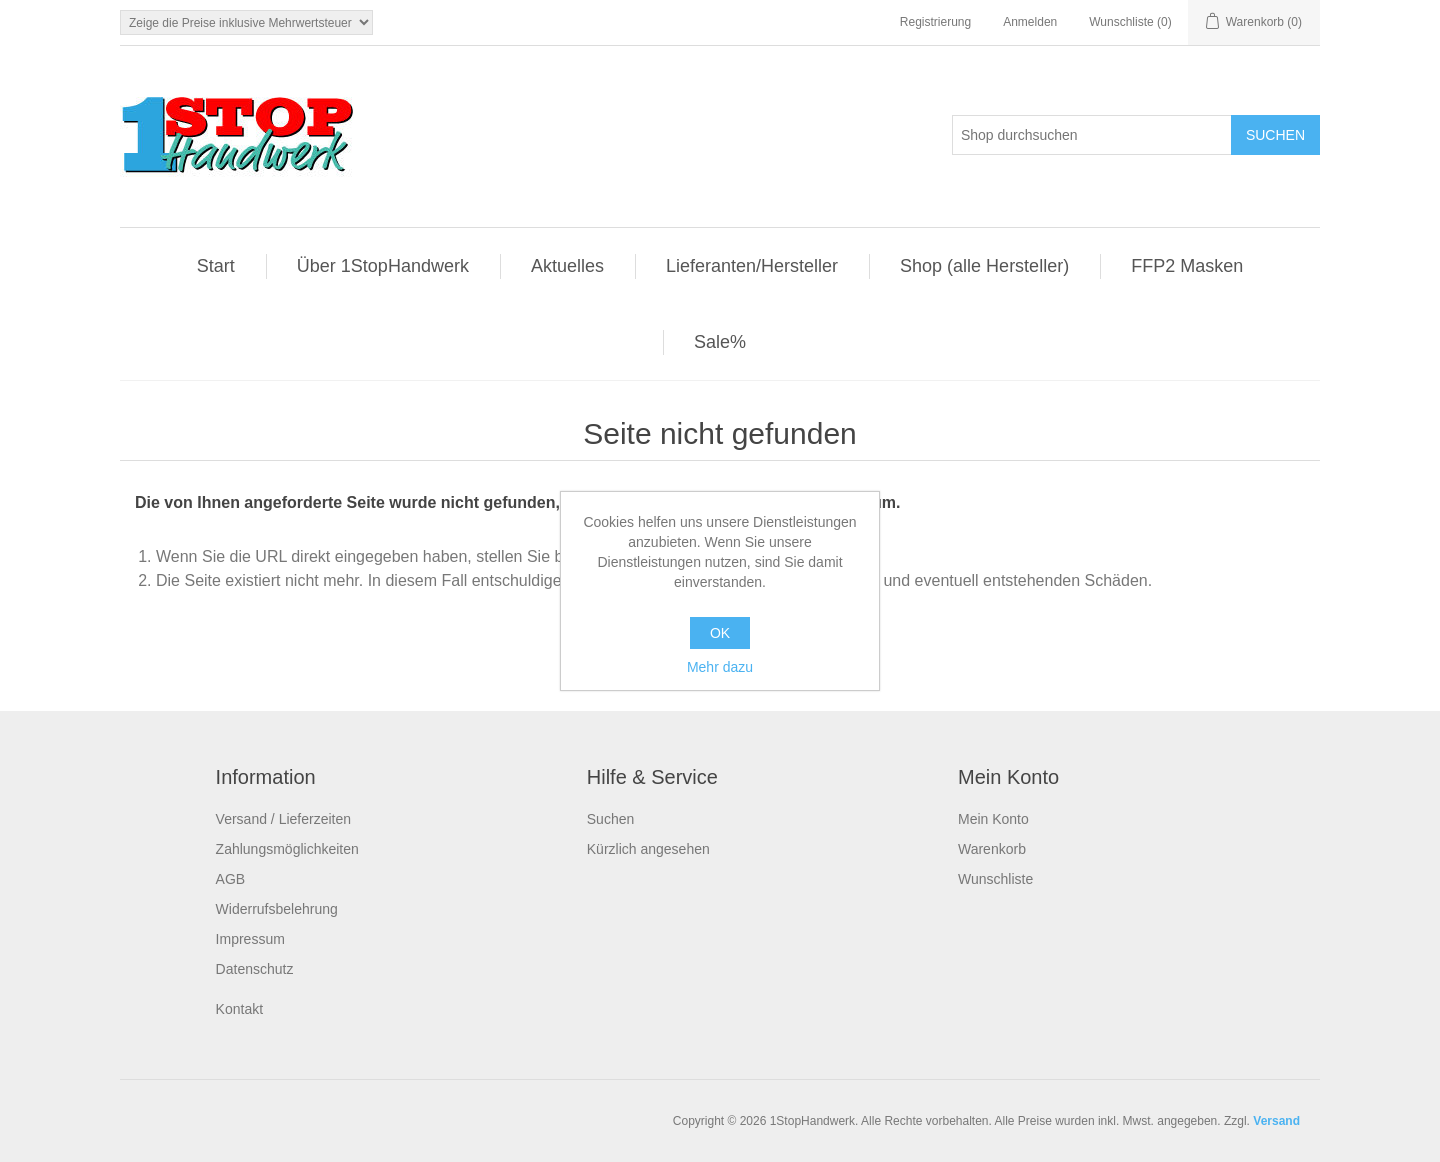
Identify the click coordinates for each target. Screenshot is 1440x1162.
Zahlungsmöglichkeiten (287, 849)
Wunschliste (995, 879)
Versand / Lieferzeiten (283, 819)
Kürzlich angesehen (648, 849)
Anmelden (1030, 22)
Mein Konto (993, 819)
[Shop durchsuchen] (1092, 135)
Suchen (610, 819)
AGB (231, 879)
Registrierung (935, 22)
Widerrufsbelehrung (277, 909)
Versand (1276, 1121)
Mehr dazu (720, 667)
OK (720, 633)
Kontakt (239, 1009)
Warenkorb (992, 849)
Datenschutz (255, 969)
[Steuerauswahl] (246, 22)
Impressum (250, 939)
